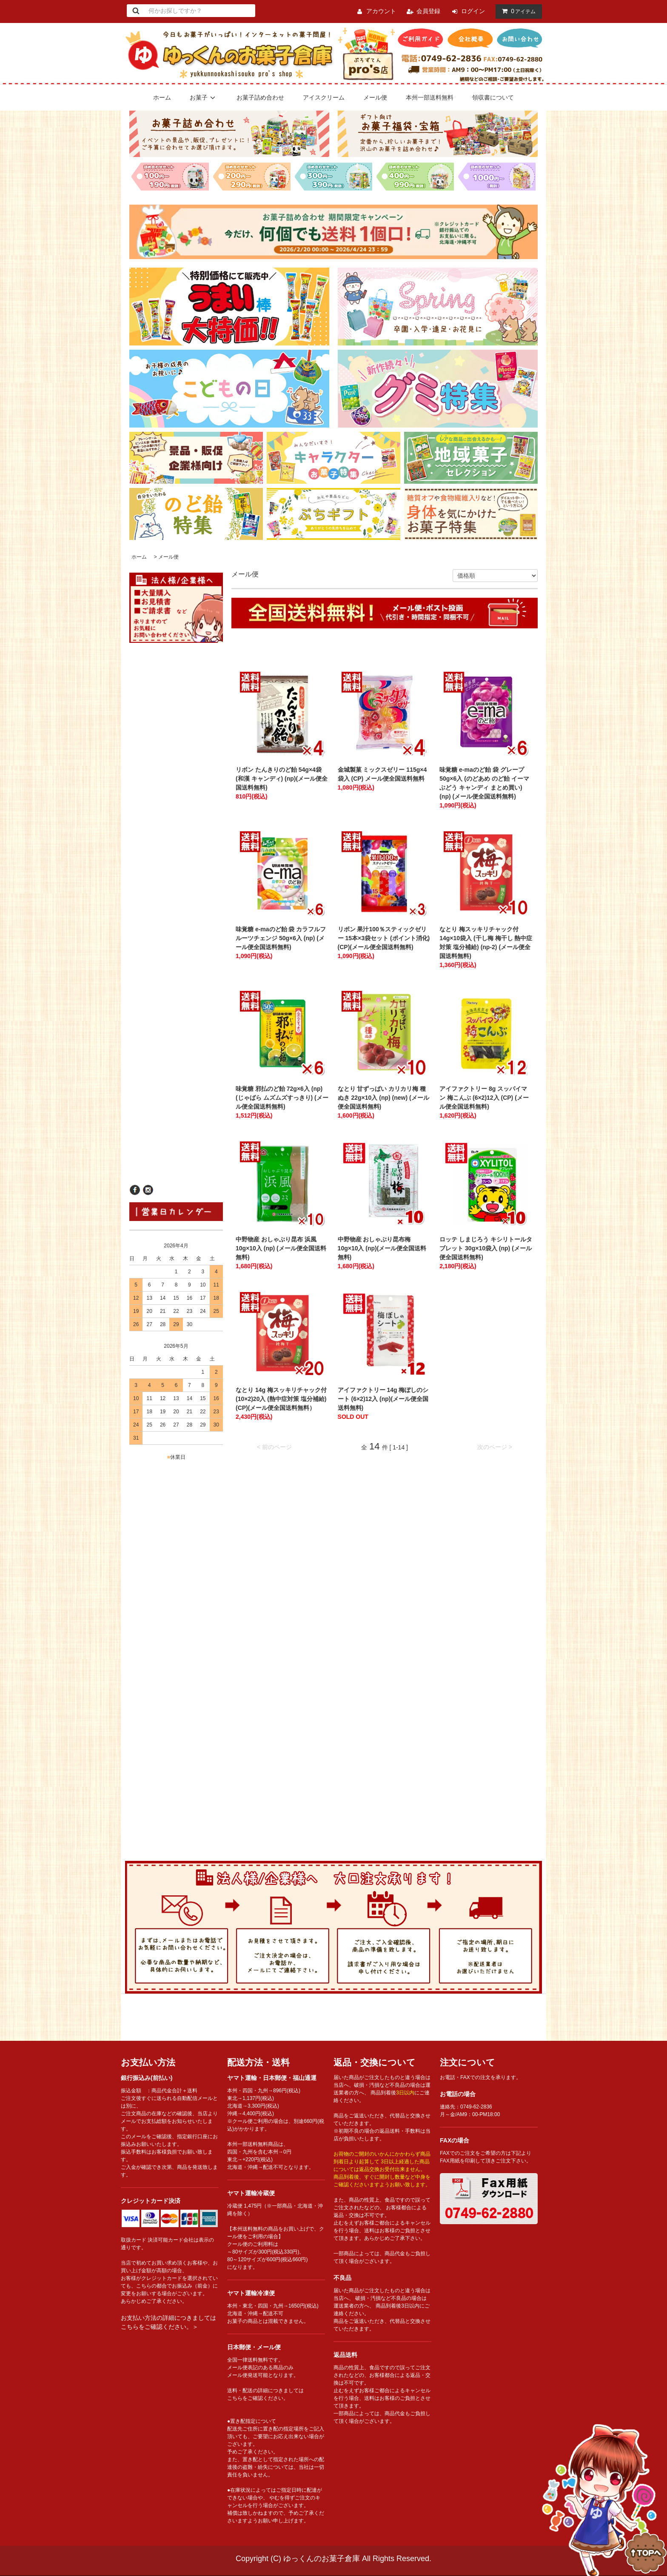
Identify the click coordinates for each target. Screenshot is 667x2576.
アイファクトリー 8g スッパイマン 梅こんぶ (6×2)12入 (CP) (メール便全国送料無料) (484, 1097)
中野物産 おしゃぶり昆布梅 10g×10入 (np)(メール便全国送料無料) (382, 1248)
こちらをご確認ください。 (257, 2398)
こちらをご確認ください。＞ (159, 2326)
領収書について (493, 97)
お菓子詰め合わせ (260, 97)
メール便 (375, 97)
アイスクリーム (324, 97)
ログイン (473, 11)
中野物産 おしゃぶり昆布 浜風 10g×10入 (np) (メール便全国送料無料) (281, 1248)
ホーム (162, 97)
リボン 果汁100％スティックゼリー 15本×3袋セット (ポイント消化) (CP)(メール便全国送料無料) (384, 938)
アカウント (381, 11)
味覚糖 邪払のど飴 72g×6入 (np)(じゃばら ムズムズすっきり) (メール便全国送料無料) (282, 1097)
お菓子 (204, 97)
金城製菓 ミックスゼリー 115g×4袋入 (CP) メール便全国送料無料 (384, 774)
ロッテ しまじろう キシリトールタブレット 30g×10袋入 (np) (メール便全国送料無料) (485, 1248)
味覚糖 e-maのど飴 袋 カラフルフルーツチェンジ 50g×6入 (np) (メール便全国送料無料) (281, 938)
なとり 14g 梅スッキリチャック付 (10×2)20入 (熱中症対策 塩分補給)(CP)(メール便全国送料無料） (281, 1398)
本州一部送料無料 (429, 97)
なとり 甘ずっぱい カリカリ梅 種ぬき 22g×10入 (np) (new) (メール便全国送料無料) (383, 1097)
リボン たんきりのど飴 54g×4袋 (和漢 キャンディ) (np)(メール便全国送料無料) (282, 778)
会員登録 (428, 11)
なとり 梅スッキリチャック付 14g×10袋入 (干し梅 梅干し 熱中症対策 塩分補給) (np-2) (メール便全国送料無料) (485, 942)
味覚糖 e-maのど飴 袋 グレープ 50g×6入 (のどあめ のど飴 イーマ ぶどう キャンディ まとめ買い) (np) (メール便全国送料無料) (484, 783)
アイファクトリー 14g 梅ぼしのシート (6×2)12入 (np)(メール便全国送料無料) (383, 1398)
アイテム (517, 11)
